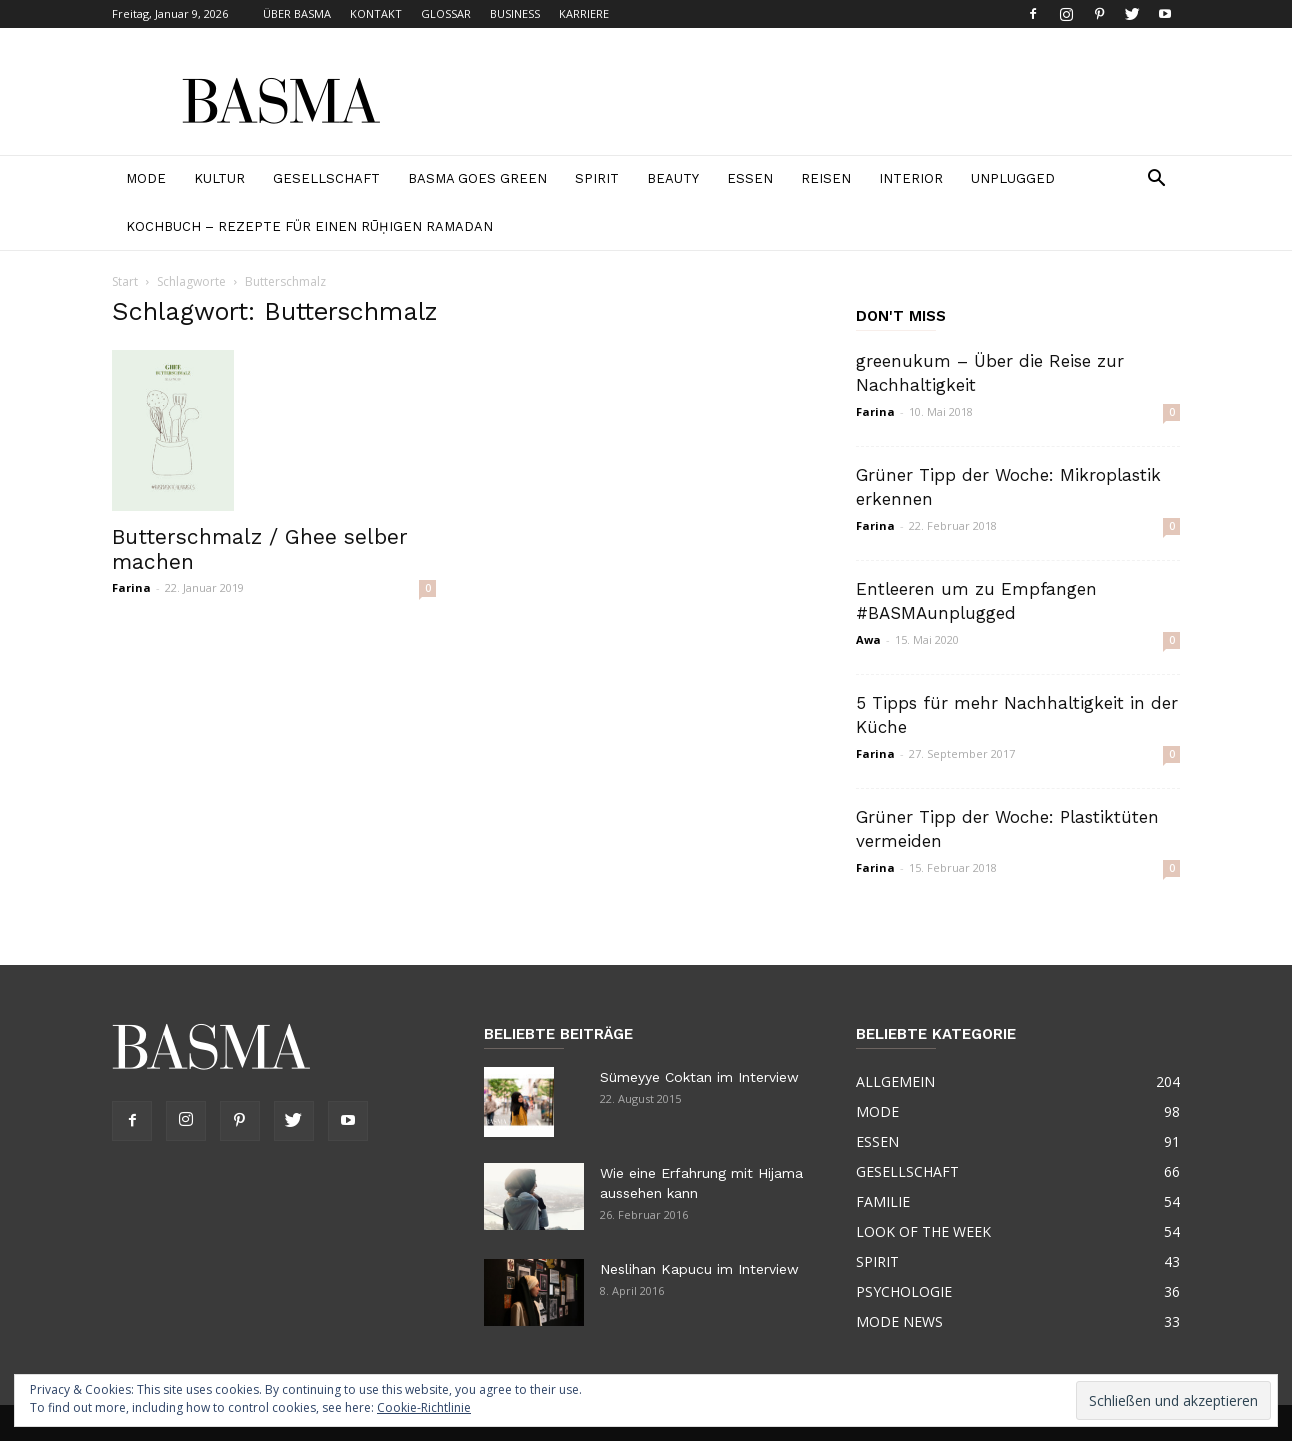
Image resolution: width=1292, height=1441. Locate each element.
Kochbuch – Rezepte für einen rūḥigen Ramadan (309, 226)
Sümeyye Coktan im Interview (699, 1077)
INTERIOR (911, 178)
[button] (1156, 180)
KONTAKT (376, 13)
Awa (868, 639)
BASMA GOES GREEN (477, 178)
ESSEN (750, 178)
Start (125, 281)
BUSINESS (515, 13)
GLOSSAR (446, 13)
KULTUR (219, 178)
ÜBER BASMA (297, 13)
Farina (131, 587)
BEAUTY (673, 178)
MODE (146, 178)
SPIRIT (597, 178)
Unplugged (1013, 178)
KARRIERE (584, 13)
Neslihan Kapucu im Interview (699, 1269)
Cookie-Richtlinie (424, 1407)
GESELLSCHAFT (326, 178)
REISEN (826, 178)
